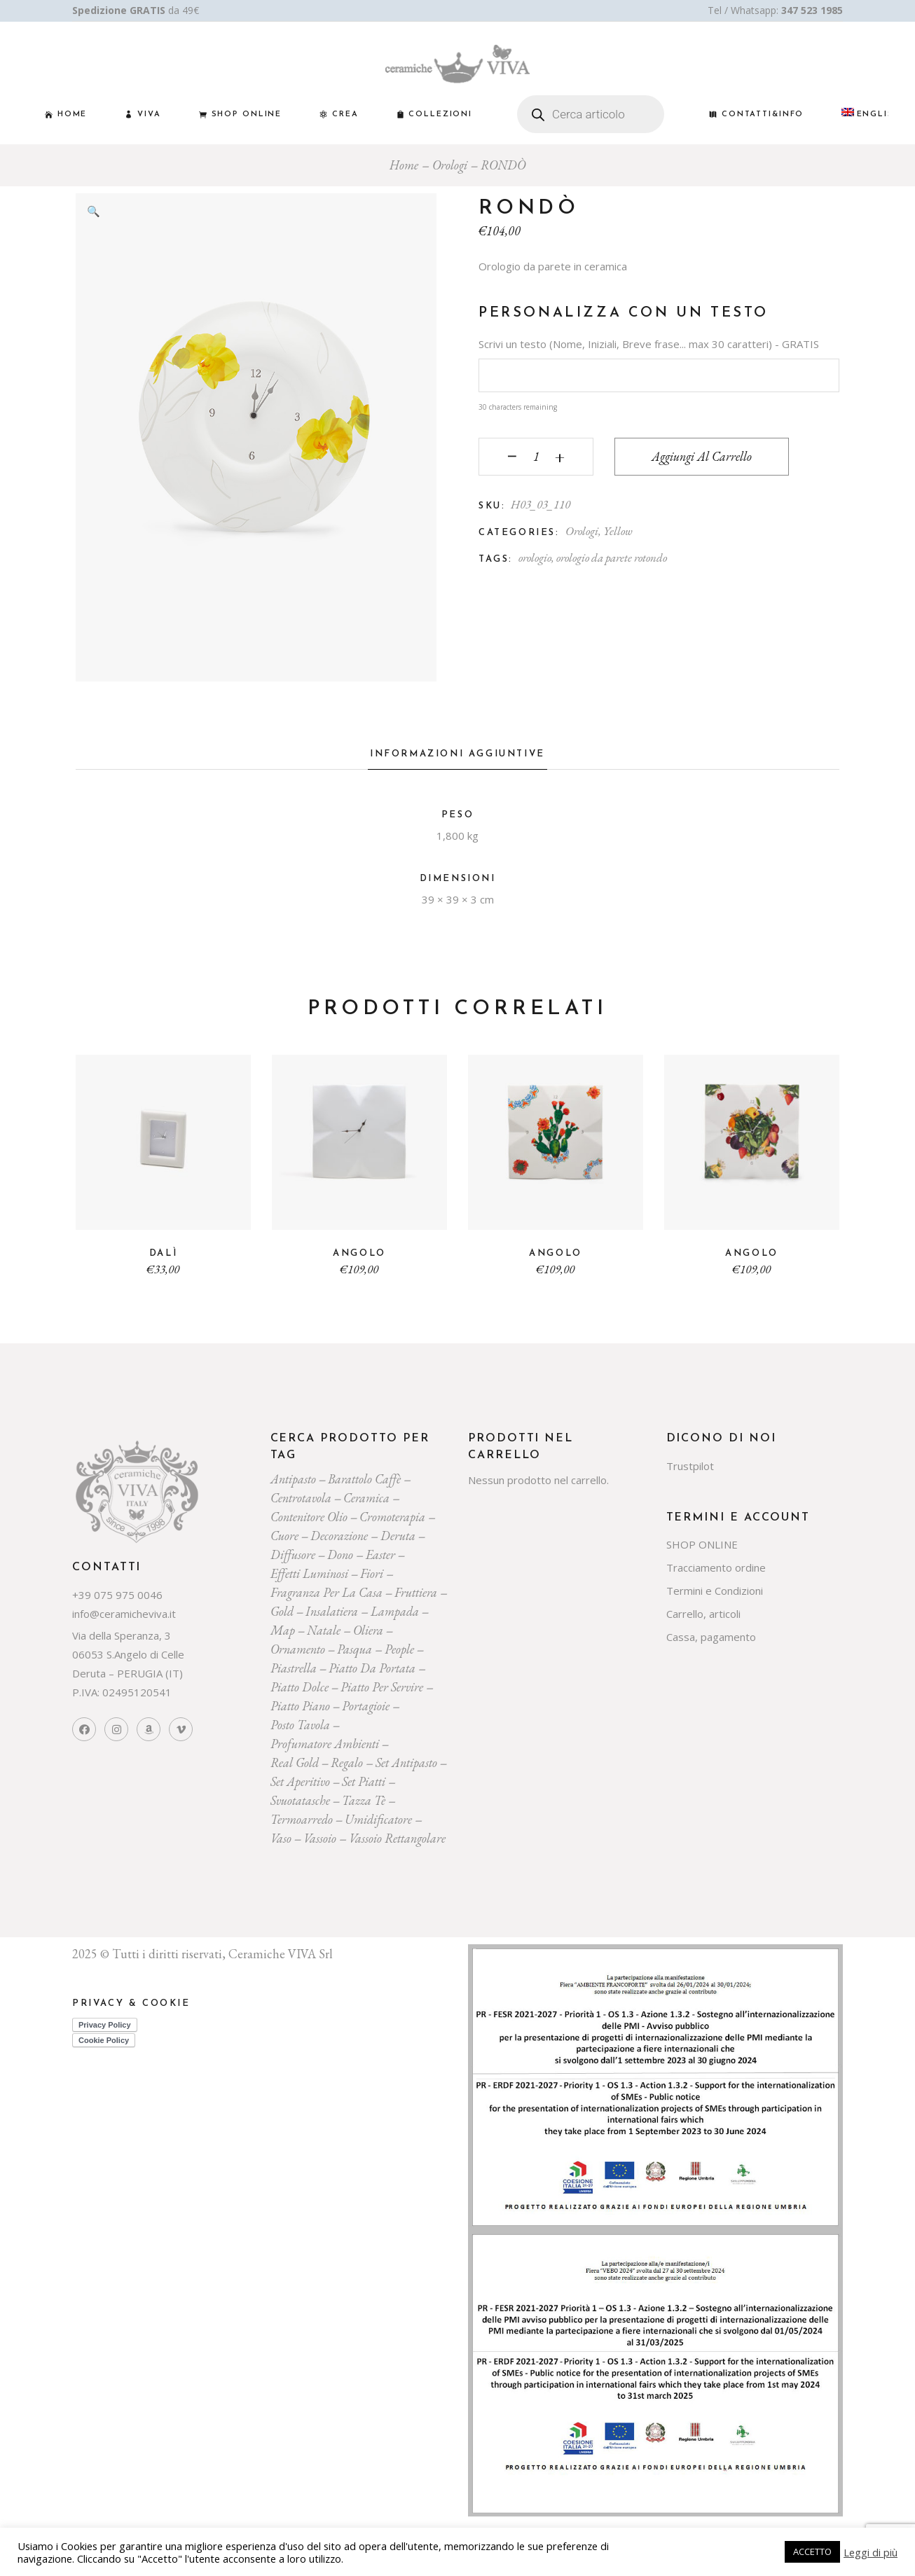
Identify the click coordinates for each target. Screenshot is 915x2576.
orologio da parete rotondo (611, 557)
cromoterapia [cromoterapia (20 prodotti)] (392, 1517)
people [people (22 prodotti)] (399, 1649)
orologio (534, 557)
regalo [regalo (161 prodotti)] (347, 1762)
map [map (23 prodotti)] (282, 1630)
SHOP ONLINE (702, 1544)
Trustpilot (690, 1466)
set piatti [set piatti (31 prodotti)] (363, 1781)
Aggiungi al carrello (702, 456)
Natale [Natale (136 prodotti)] (323, 1630)
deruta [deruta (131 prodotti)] (397, 1536)
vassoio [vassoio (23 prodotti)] (319, 1838)
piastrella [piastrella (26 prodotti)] (293, 1668)
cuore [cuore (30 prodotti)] (284, 1536)
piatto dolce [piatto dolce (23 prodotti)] (299, 1687)
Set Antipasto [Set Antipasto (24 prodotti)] (406, 1762)
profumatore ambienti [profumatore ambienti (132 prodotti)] (324, 1744)
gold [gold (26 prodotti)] (282, 1611)
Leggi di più (870, 2552)
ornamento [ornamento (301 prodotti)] (297, 1649)
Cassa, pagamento (711, 1637)
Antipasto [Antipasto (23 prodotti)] (293, 1479)
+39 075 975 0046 (117, 1595)
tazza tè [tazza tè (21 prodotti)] (363, 1800)
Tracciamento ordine (716, 1567)
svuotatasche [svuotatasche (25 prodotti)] (300, 1800)
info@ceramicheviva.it (124, 1614)
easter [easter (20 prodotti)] (380, 1554)
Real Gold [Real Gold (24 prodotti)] (294, 1762)
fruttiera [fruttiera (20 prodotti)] (415, 1592)
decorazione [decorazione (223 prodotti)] (339, 1536)
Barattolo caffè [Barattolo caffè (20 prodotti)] (364, 1479)
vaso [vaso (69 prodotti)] (280, 1838)
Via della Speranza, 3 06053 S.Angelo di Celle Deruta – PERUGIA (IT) (128, 1654)
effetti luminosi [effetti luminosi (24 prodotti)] (309, 1573)
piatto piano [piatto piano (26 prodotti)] (300, 1706)
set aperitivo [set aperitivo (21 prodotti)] (300, 1781)
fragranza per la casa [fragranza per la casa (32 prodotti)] (326, 1592)
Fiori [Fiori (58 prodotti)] (371, 1573)
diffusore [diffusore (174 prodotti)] (292, 1554)
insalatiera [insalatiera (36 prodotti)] (331, 1611)
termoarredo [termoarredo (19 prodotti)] (301, 1819)
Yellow (618, 531)
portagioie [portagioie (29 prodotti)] (366, 1706)
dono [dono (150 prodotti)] (340, 1554)
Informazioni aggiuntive (457, 754)
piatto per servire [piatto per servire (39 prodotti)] (381, 1687)
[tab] (457, 758)
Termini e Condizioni (714, 1591)
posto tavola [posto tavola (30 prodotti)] (300, 1725)
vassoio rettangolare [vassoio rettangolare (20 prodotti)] (397, 1838)
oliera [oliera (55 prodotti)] (368, 1630)
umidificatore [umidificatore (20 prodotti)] (378, 1819)
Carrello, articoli (703, 1614)
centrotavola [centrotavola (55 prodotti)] (300, 1498)
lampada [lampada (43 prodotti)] (395, 1611)
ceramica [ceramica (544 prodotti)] (366, 1498)
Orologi (581, 531)
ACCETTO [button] (812, 2551)
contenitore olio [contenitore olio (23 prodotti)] (309, 1517)
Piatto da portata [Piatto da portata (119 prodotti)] (372, 1668)
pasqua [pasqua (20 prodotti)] (354, 1649)
